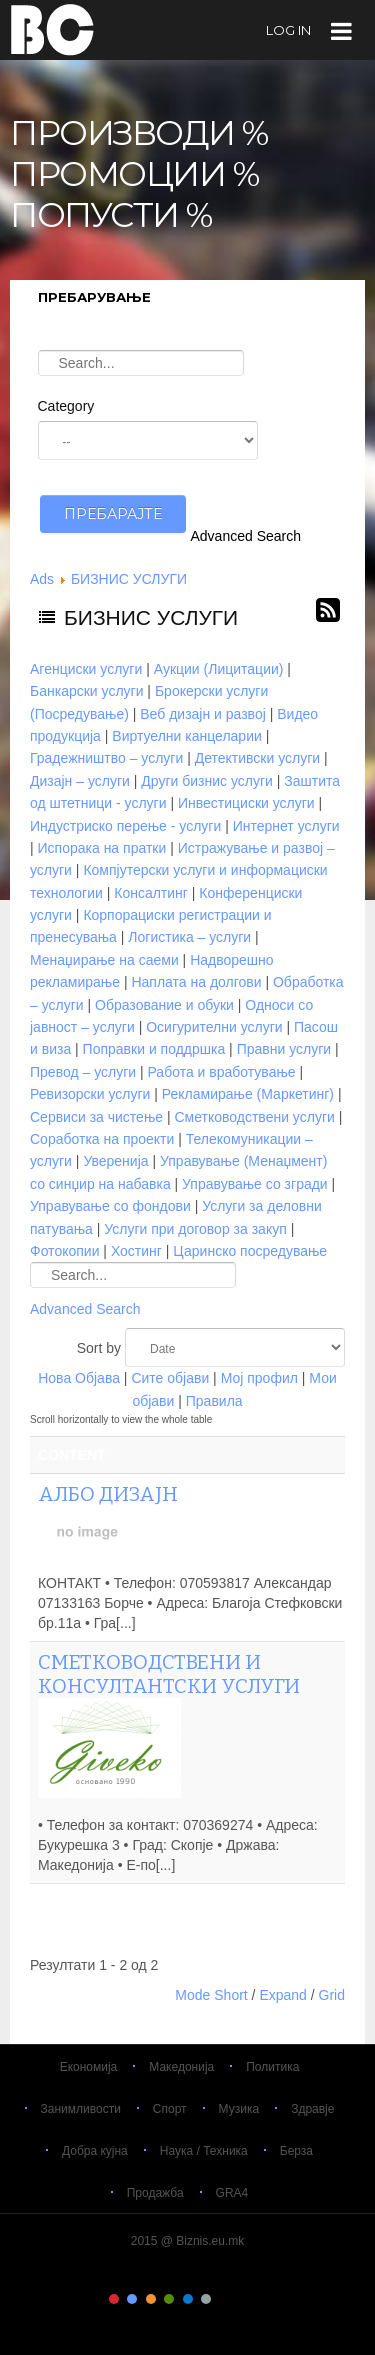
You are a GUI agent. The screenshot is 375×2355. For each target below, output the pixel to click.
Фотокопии (64, 1251)
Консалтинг (151, 893)
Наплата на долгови (196, 982)
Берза (296, 2151)
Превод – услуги (83, 1072)
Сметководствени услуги (254, 1117)
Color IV (169, 2299)
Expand (282, 1995)
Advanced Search (246, 536)
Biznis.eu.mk (52, 29)
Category (66, 406)
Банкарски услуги (86, 691)
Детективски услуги (257, 758)
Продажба (155, 2193)
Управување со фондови (110, 1206)
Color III (151, 2299)
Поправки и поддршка (154, 1049)
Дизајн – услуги (80, 781)
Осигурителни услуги (214, 1027)
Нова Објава (79, 1378)
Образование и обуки (164, 1005)
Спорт (170, 2109)
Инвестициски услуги (246, 803)
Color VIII (243, 2299)
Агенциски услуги (86, 669)
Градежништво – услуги (106, 758)
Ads (42, 579)
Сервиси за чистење (96, 1117)
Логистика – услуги (189, 937)
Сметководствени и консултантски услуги (169, 1674)
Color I (114, 2299)
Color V (188, 2299)
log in (288, 30)
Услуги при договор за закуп (195, 1229)
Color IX (261, 2299)
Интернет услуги (286, 826)
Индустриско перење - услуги (125, 826)
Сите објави (170, 1378)
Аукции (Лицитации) (219, 669)
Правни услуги (284, 1049)
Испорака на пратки (102, 848)
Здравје (312, 2109)
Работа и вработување (222, 1072)
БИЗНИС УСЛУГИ (129, 579)
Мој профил (259, 1378)
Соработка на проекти (102, 1139)
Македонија (181, 2067)
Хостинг (136, 1251)
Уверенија (115, 1161)
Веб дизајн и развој (203, 714)
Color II (132, 2299)
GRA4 (232, 2193)
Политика (272, 2067)
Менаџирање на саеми (104, 960)
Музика (239, 2109)
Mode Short (211, 1995)
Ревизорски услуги (90, 1094)
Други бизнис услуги (207, 781)
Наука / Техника (204, 2151)
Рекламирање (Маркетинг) (248, 1094)
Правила (214, 1401)
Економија (89, 2067)
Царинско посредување (250, 1251)
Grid (332, 1995)
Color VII (224, 2299)
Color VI (206, 2299)
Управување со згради (255, 1184)
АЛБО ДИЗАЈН (108, 1494)
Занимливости (81, 2109)
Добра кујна (95, 2151)
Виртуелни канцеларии (187, 736)
